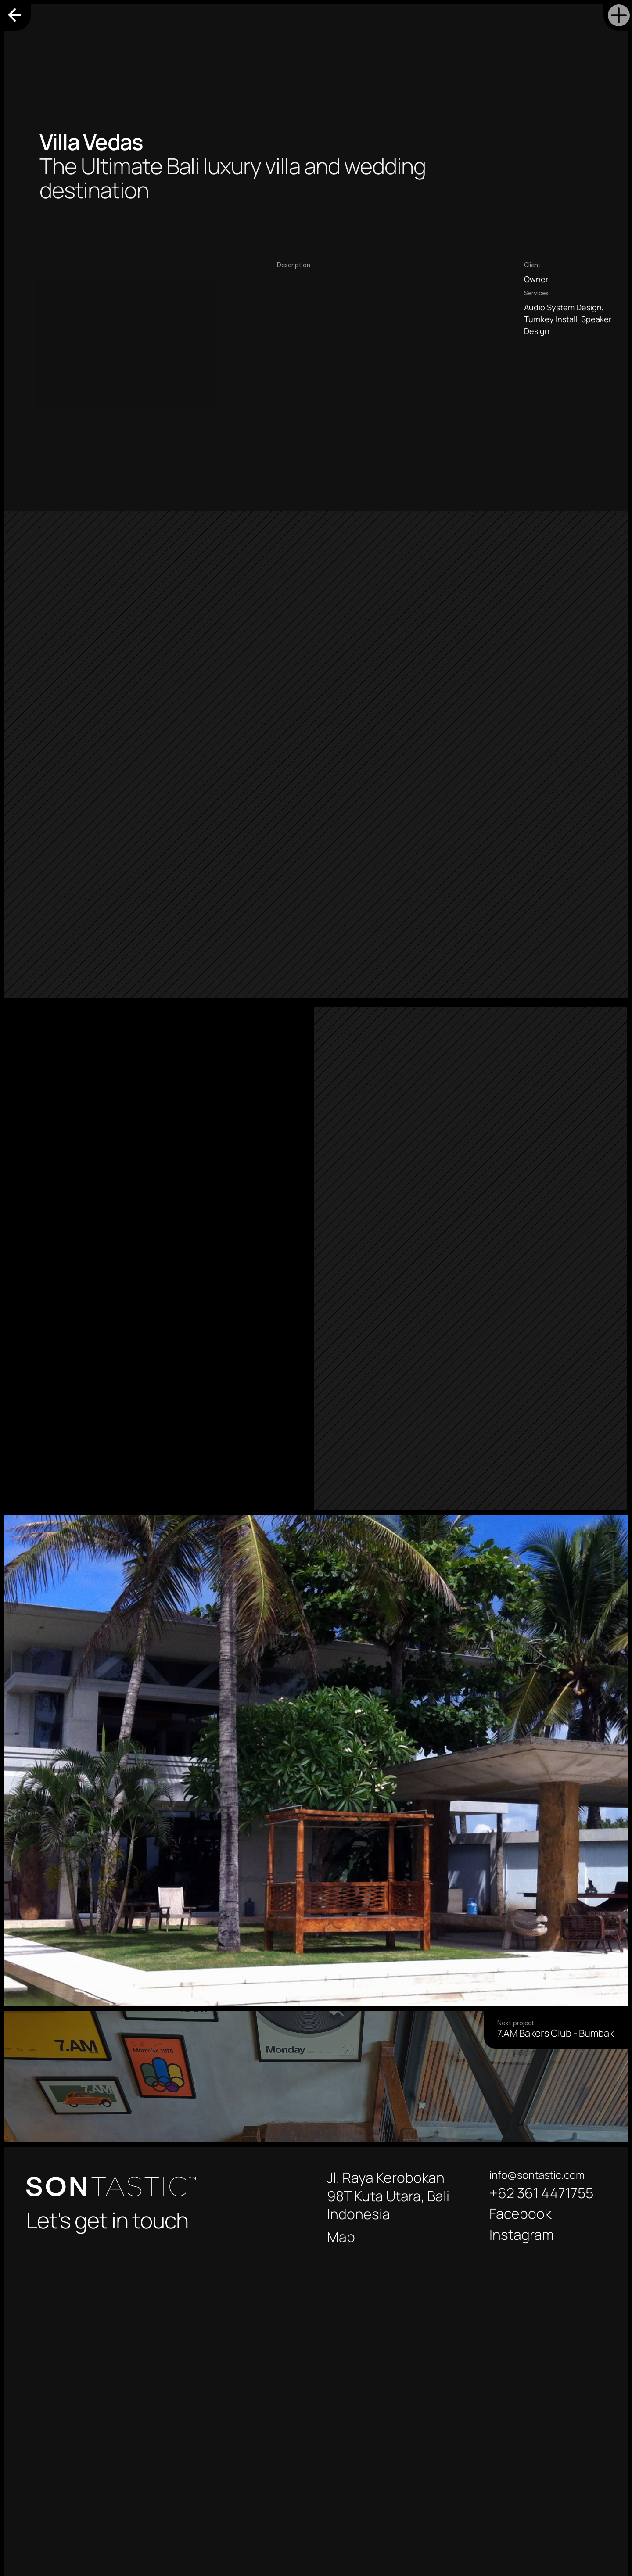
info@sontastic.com (537, 2174)
